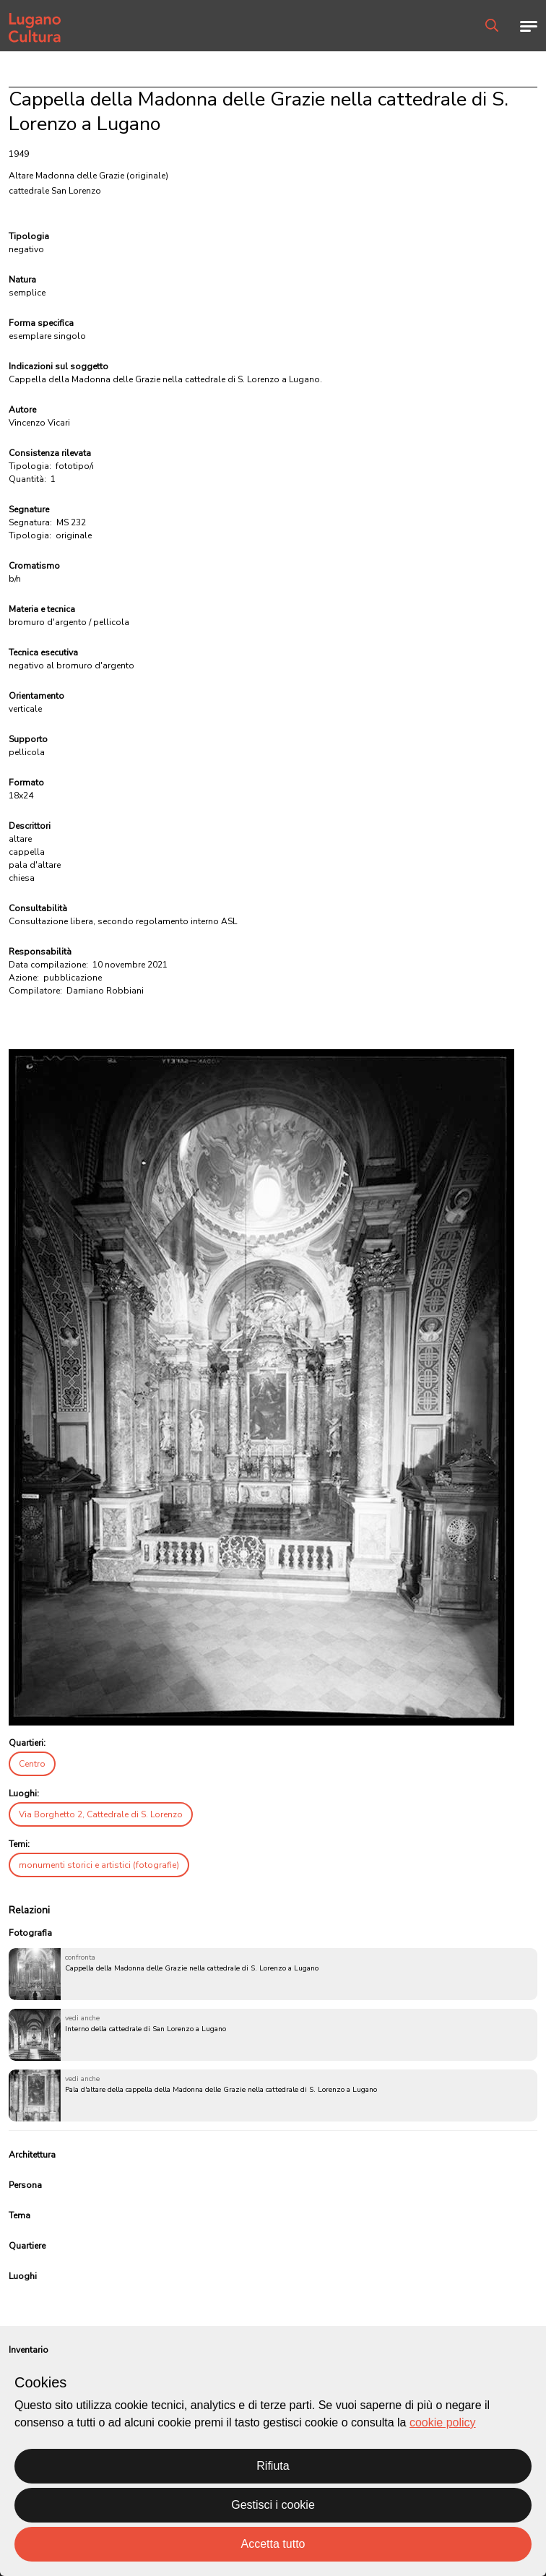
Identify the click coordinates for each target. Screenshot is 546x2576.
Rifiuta (272, 2466)
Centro (32, 1764)
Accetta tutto (273, 2544)
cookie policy (443, 2422)
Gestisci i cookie (273, 2505)
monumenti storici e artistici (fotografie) (99, 1865)
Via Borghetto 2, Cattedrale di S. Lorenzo (101, 1814)
